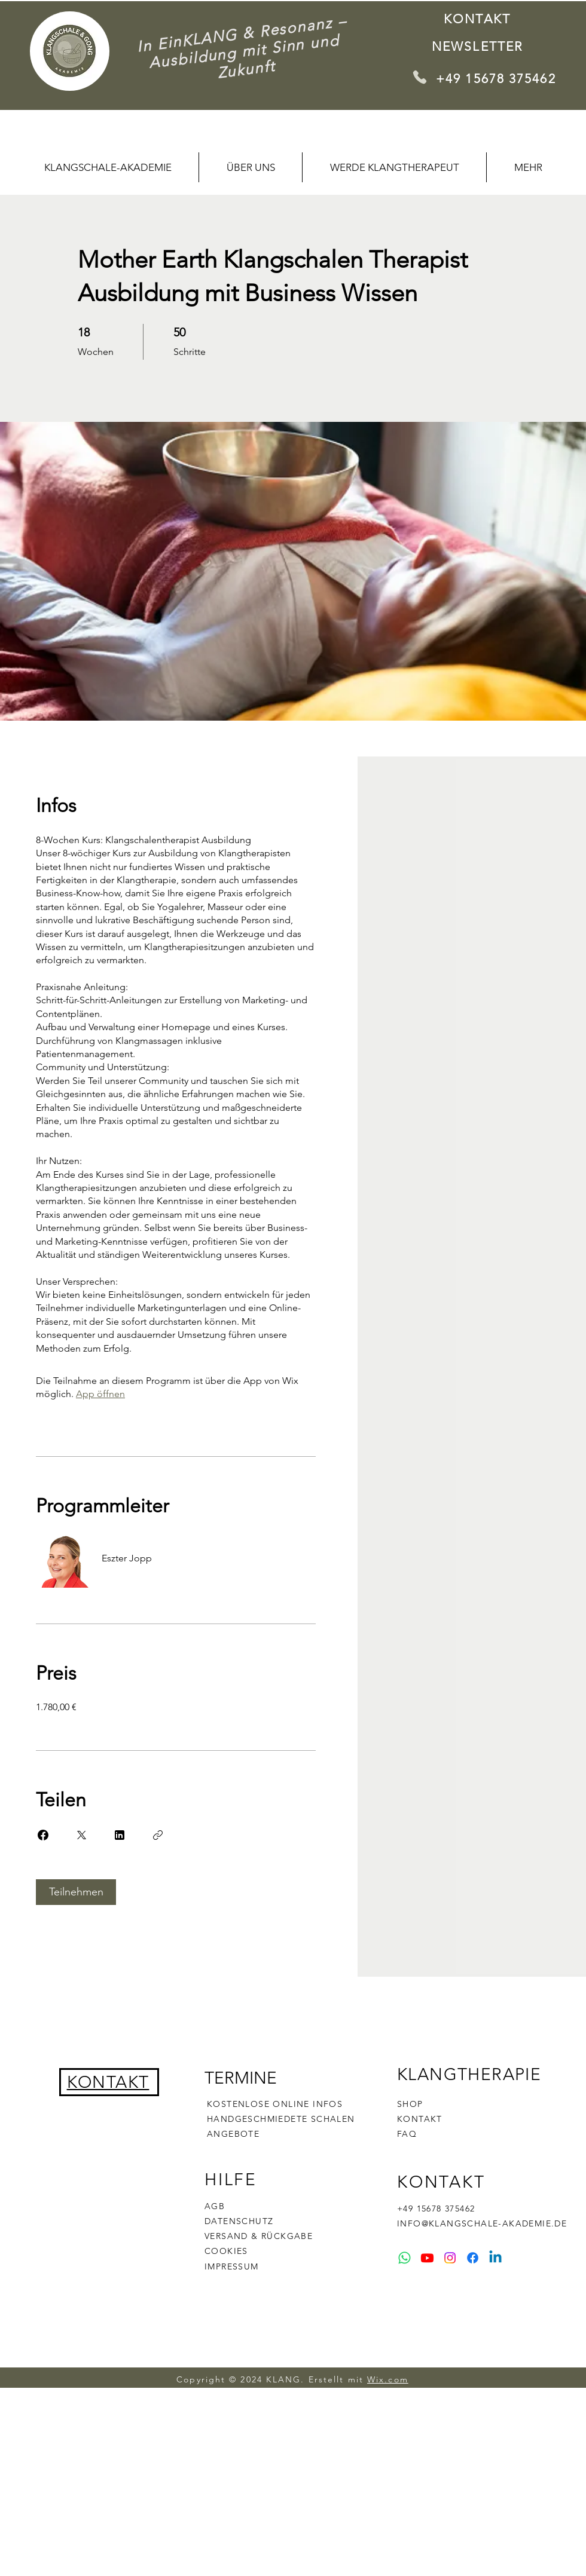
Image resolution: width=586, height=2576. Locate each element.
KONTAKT (419, 2119)
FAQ (407, 2133)
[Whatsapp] (404, 2257)
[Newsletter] (478, 46)
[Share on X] (81, 1835)
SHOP (410, 2104)
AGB (215, 2206)
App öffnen (100, 1393)
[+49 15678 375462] (499, 78)
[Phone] (420, 76)
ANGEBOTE (233, 2133)
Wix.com (387, 2379)
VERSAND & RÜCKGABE (259, 2236)
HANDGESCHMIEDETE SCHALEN (281, 2119)
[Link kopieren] (158, 1835)
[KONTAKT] (478, 18)
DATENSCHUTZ (239, 2221)
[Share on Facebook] (43, 1835)
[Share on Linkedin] (119, 1835)
